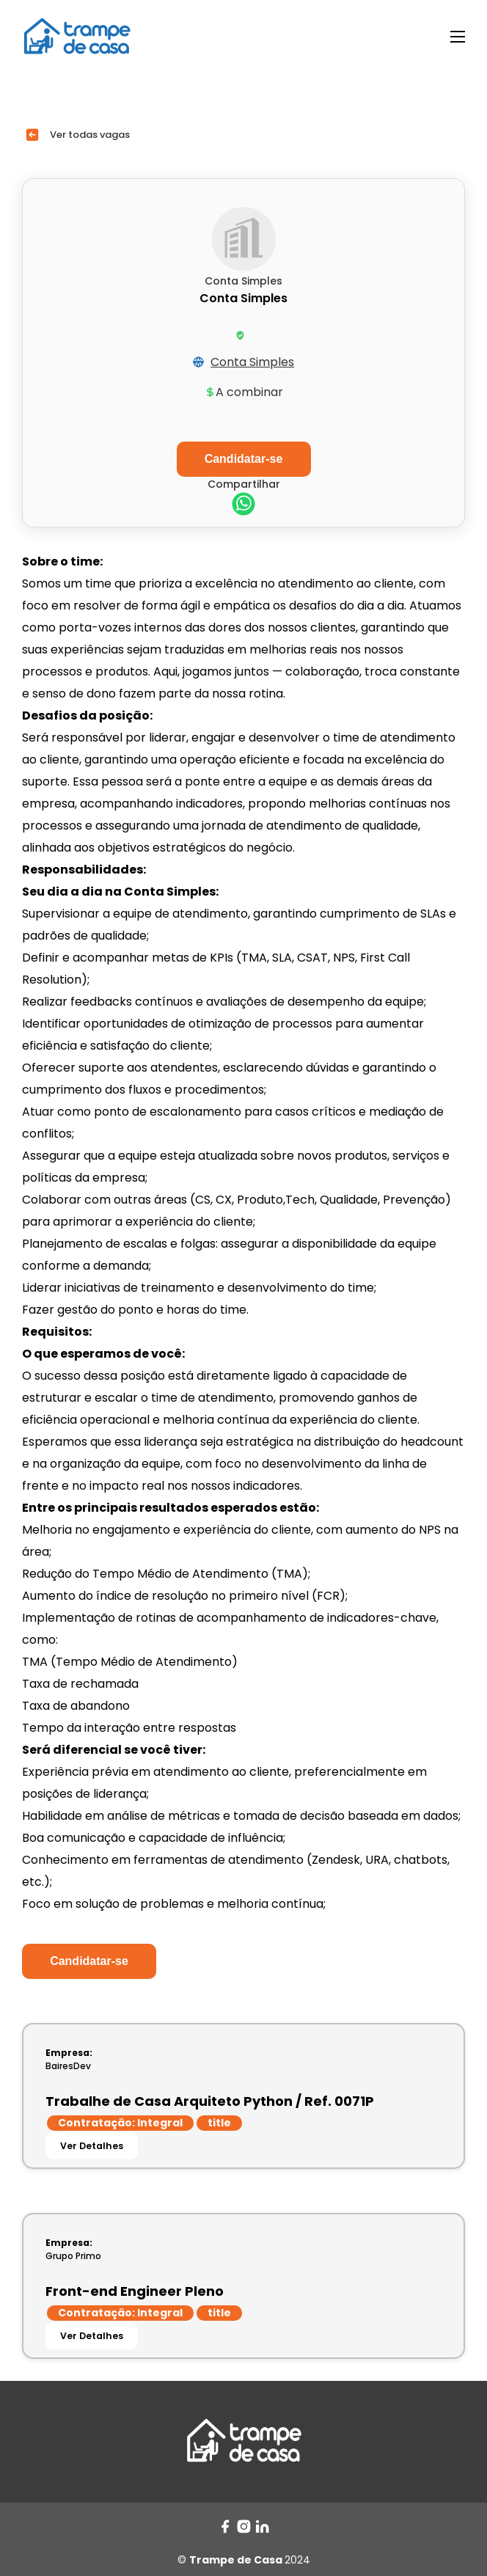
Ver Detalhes (91, 2146)
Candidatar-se (89, 1961)
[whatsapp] (243, 505)
